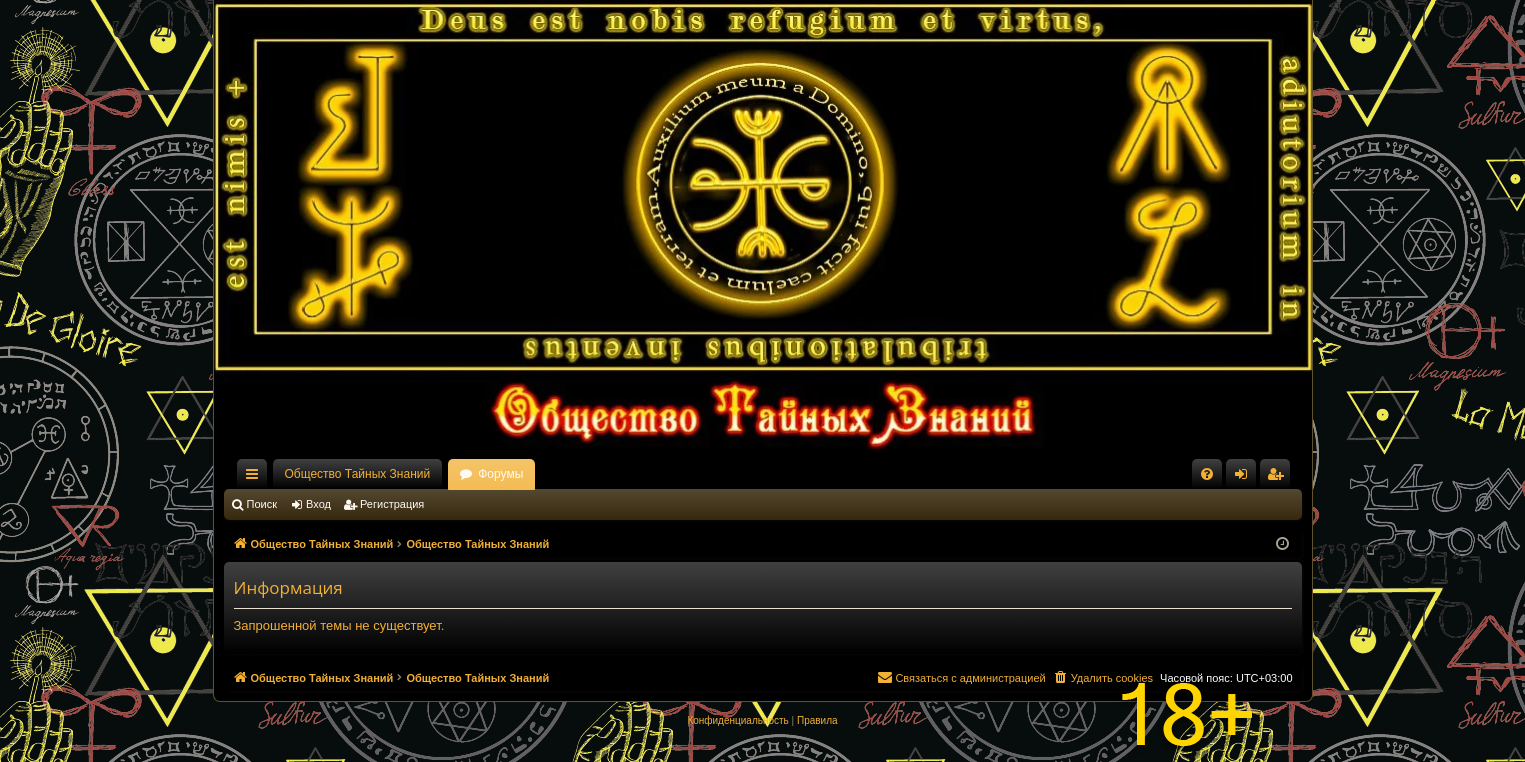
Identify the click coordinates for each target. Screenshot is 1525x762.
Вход (318, 504)
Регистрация (392, 504)
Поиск (262, 504)
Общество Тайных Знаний (358, 474)
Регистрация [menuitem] (1279, 478)
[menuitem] (1207, 474)
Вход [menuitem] (1245, 478)
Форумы (500, 474)
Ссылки (256, 478)
